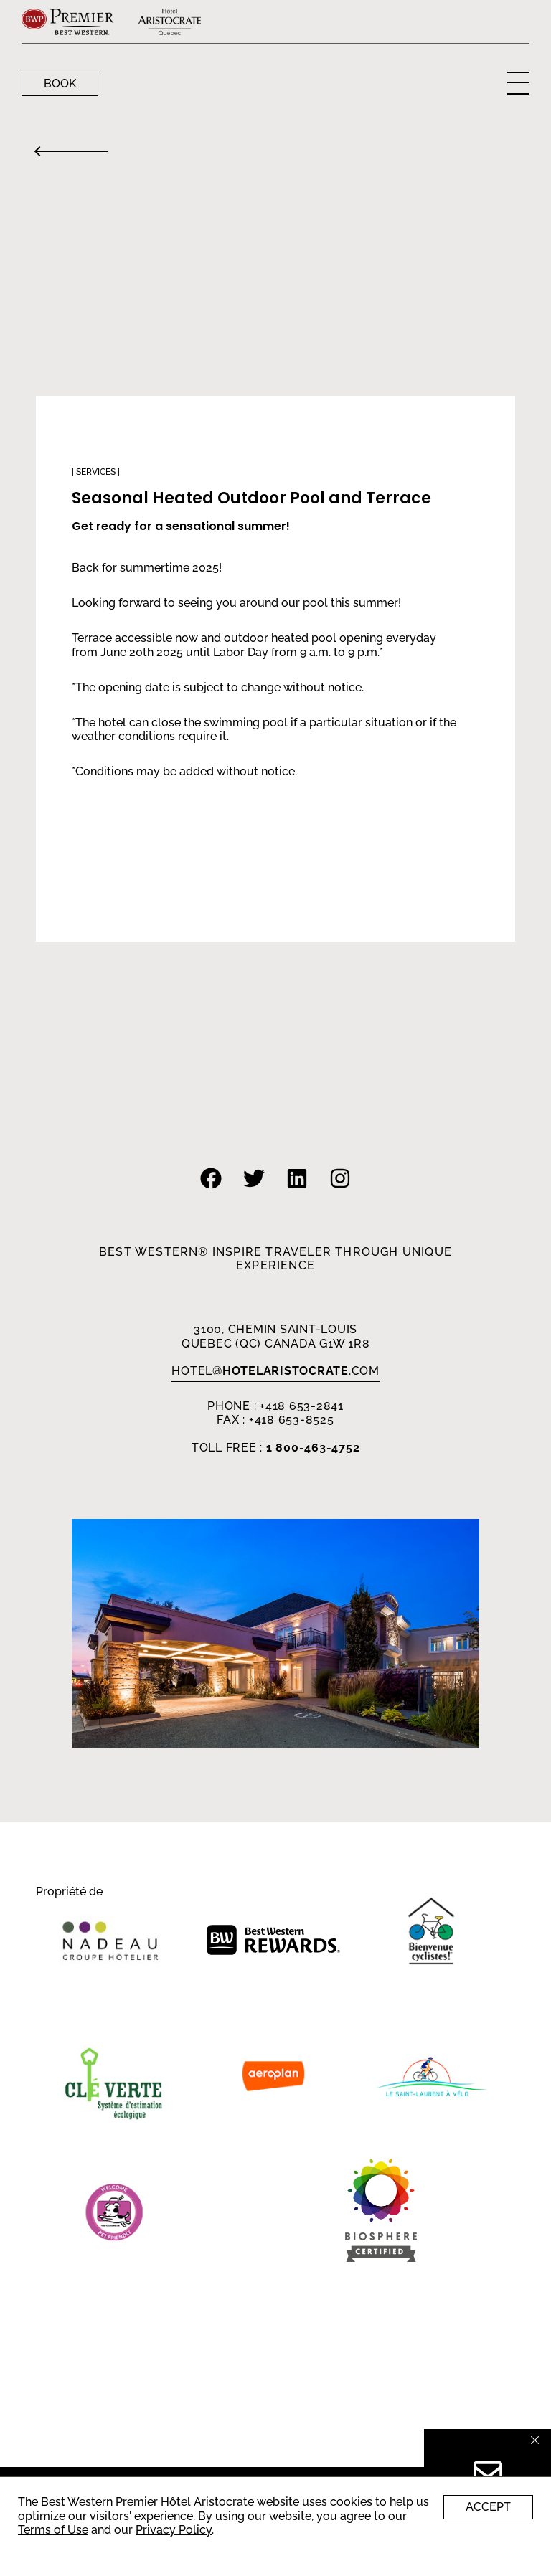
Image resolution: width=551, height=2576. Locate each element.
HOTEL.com (275, 1371)
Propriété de (69, 1892)
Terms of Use (53, 2530)
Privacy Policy (174, 2530)
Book (60, 83)
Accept (488, 2507)
